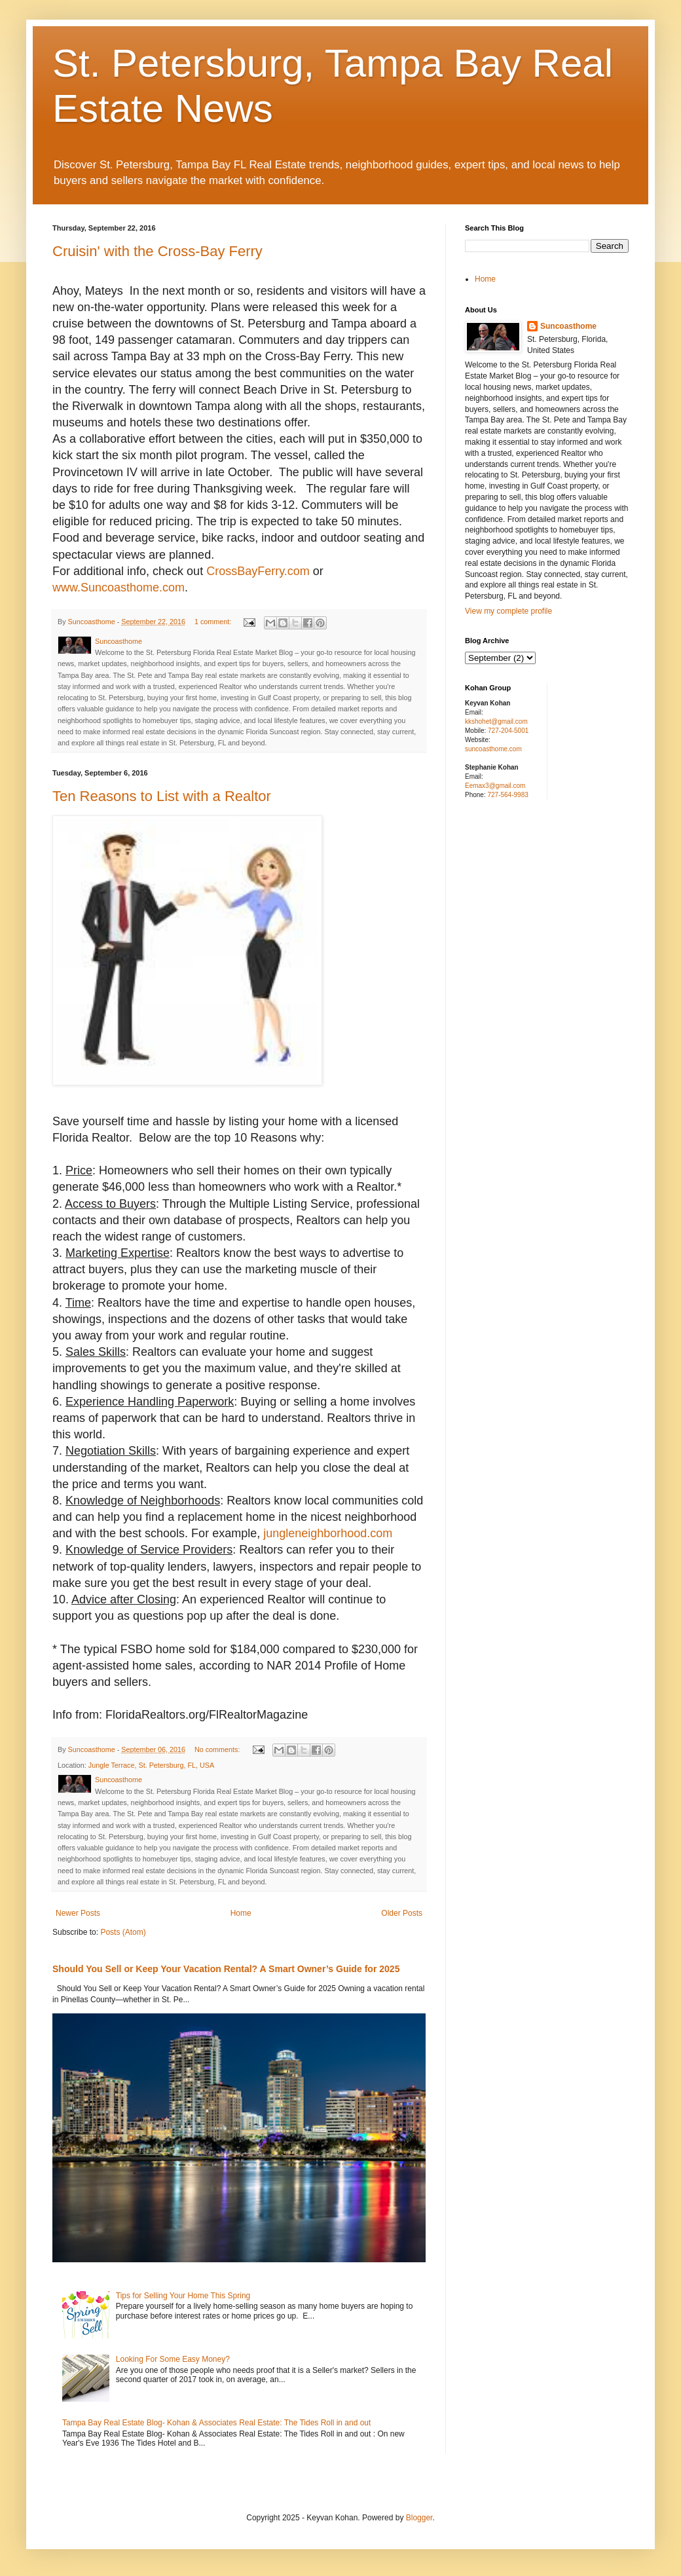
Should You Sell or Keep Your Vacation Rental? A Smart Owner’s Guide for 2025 (225, 1969)
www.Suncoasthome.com (118, 587)
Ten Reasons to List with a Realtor (161, 796)
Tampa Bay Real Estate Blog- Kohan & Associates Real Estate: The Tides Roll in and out (216, 2422)
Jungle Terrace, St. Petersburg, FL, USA (151, 1765)
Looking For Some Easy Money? (173, 2359)
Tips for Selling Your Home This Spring (183, 2295)
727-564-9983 (507, 794)
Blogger (419, 2517)
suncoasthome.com (493, 749)
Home (240, 1913)
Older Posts (401, 1913)
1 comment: (213, 621)
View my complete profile (508, 611)
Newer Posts (78, 1913)
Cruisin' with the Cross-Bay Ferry (157, 251)
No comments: (218, 1749)
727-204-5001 (508, 730)
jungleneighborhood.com (327, 1533)
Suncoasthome (568, 326)
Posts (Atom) (122, 1932)
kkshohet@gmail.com (496, 721)
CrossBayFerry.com (258, 571)
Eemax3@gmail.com (495, 785)
